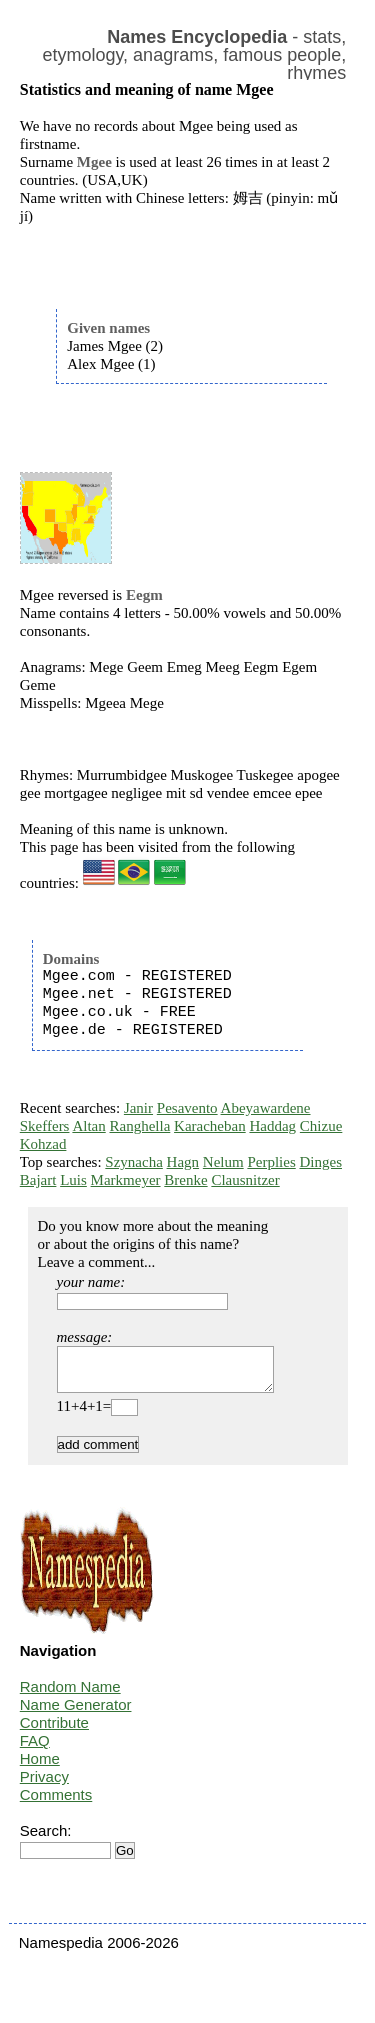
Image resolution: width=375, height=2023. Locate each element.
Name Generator (76, 1713)
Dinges (320, 1162)
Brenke (185, 1180)
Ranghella (139, 1126)
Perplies (271, 1162)
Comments (56, 1803)
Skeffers (45, 1126)
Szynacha (133, 1162)
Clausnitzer (245, 1180)
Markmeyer (126, 1180)
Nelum (223, 1162)
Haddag (272, 1126)
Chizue (321, 1126)
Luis (73, 1180)
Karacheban (210, 1126)
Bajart (38, 1180)
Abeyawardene (266, 1108)
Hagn (183, 1162)
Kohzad (43, 1144)
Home (40, 1767)
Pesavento (187, 1108)
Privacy (44, 1785)
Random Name (70, 1695)
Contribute (54, 1731)
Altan (88, 1126)
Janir (138, 1108)
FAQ (35, 1749)
